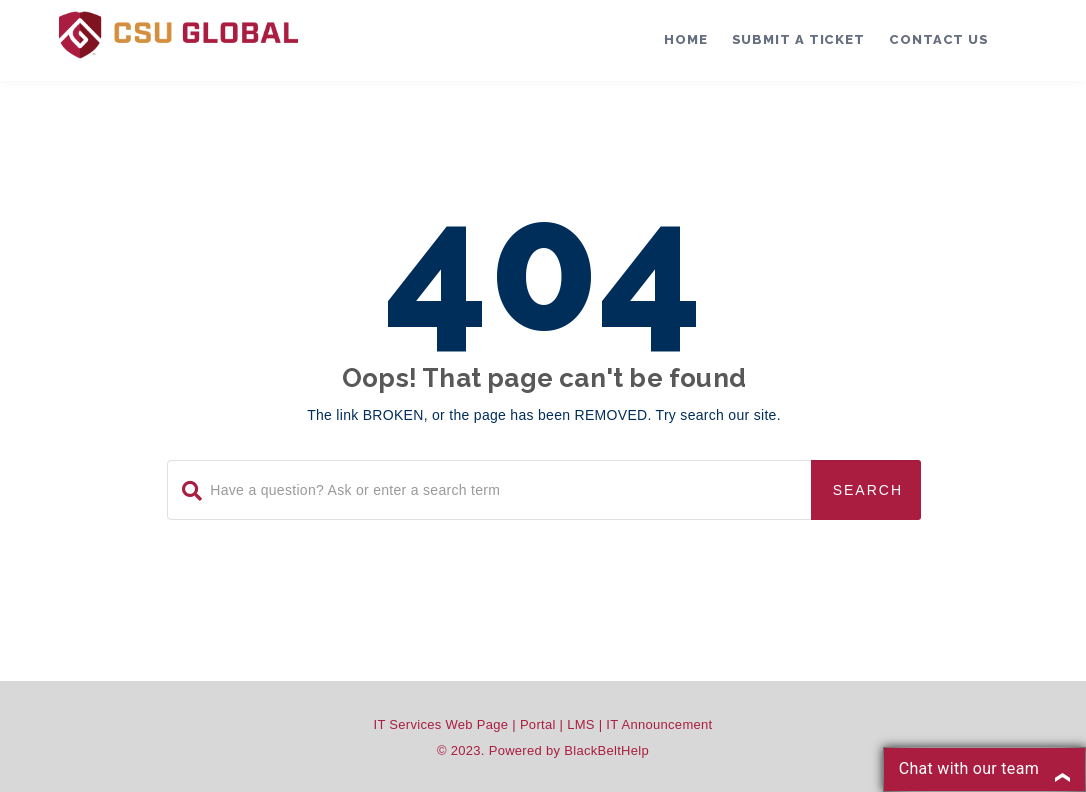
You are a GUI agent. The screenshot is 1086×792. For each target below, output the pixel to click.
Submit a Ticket (799, 39)
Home (686, 39)
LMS (581, 724)
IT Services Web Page (441, 724)
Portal (538, 724)
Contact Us (939, 39)
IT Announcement (659, 724)
